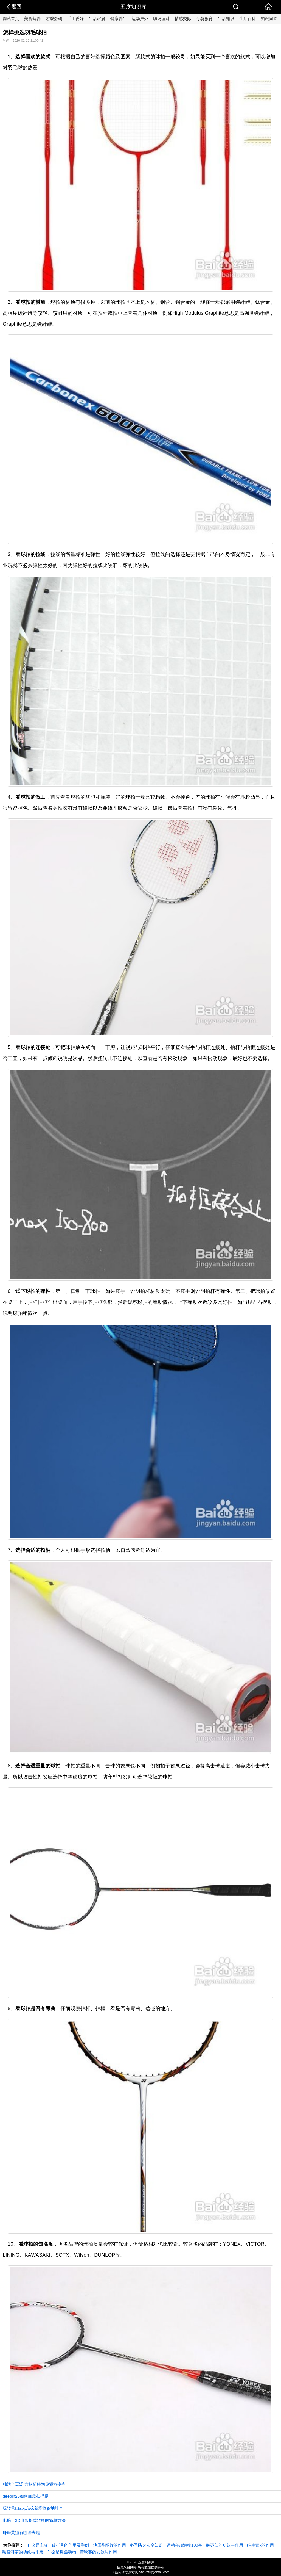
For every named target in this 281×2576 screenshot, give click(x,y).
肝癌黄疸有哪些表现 (21, 2532)
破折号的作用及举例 (70, 2545)
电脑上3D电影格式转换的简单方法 (34, 2520)
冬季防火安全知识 (146, 2545)
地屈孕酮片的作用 (109, 2545)
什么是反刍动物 (61, 2552)
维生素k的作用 (260, 2545)
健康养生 (118, 18)
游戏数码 (54, 18)
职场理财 (161, 18)
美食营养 (32, 18)
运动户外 (140, 18)
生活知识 (226, 18)
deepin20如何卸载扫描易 (26, 2496)
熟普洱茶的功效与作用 (22, 2552)
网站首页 (11, 18)
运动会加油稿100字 (184, 2545)
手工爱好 (75, 18)
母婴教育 (204, 18)
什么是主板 (37, 2545)
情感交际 (183, 18)
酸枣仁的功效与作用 (224, 2545)
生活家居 (97, 18)
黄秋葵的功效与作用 (98, 2552)
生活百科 (247, 18)
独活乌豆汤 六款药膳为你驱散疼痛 (34, 2484)
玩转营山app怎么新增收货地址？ (33, 2508)
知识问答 (269, 18)
